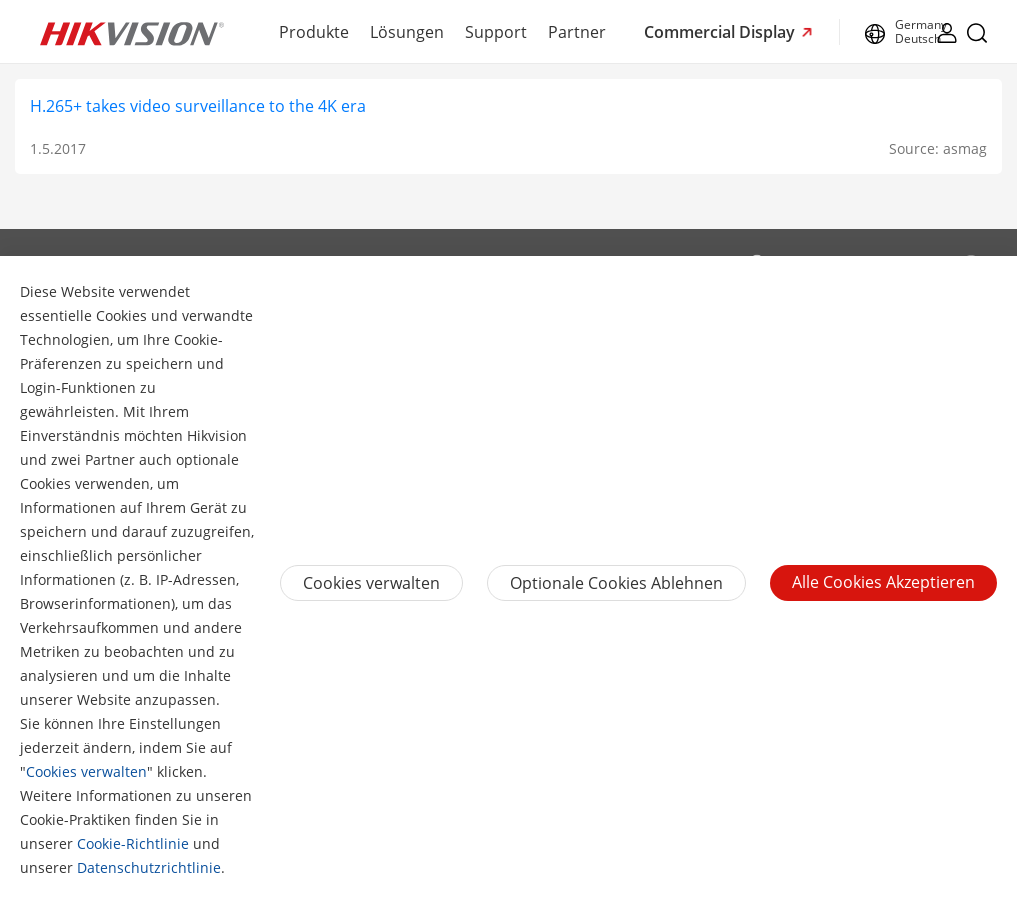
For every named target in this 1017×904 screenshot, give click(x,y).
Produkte (314, 32)
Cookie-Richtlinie (133, 843)
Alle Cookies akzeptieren (883, 582)
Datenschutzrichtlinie (149, 867)
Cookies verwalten (86, 771)
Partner (577, 32)
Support (496, 32)
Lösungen (407, 32)
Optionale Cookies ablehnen (616, 583)
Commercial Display (721, 32)
